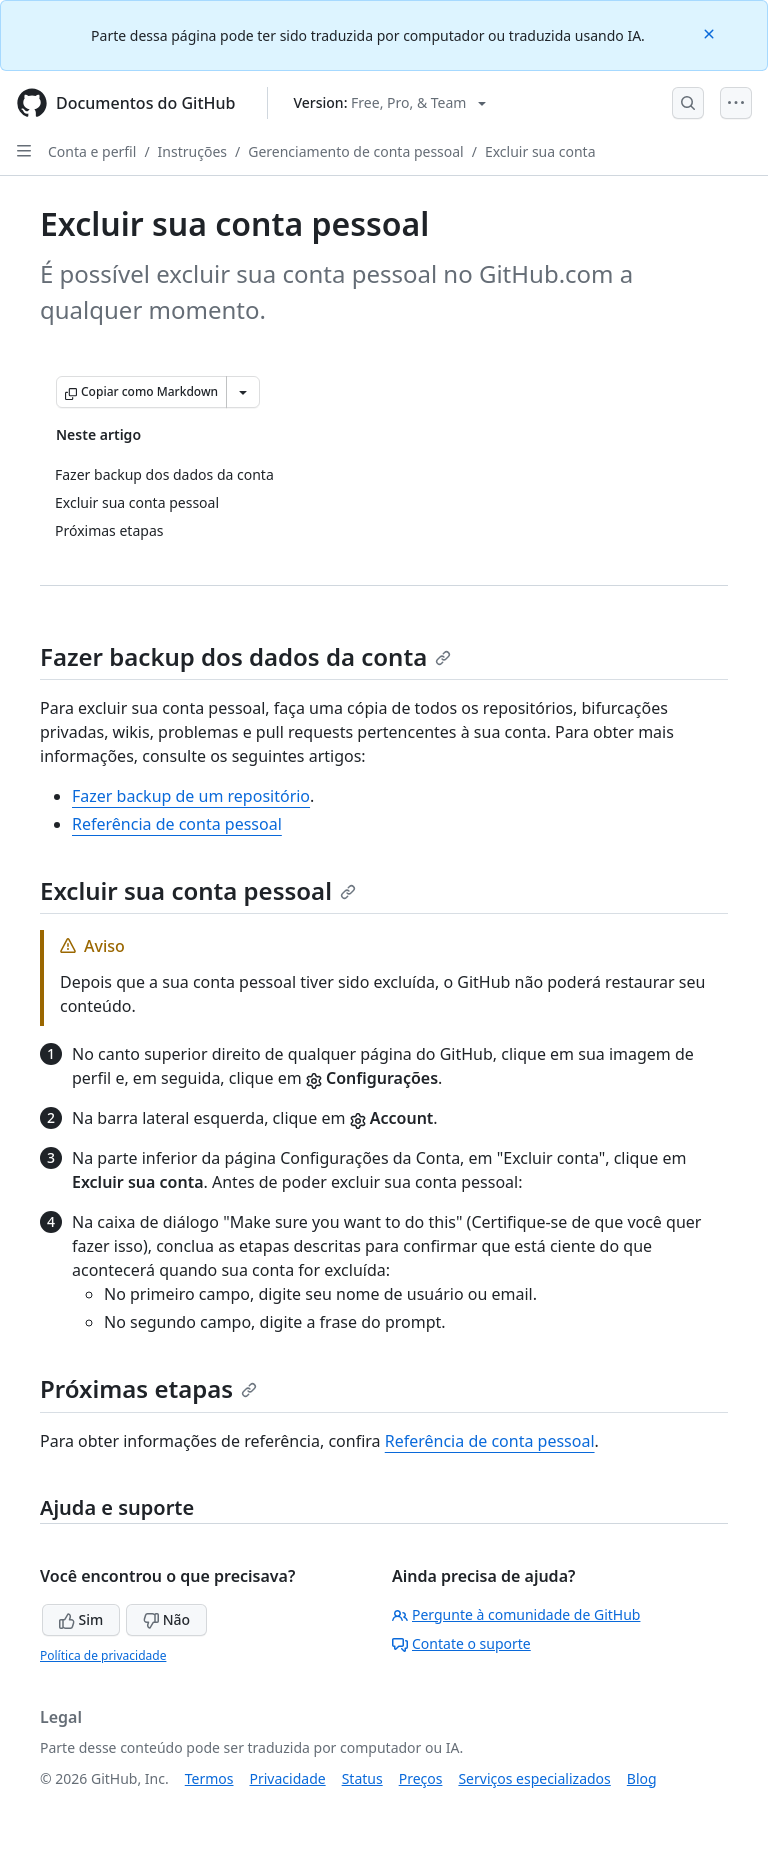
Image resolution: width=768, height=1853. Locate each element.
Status (362, 1778)
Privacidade (288, 1778)
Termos (209, 1778)
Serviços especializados (534, 1778)
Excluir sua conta (540, 151)
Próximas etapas (148, 1388)
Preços (421, 1778)
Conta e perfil (92, 151)
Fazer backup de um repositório (191, 796)
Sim (81, 1619)
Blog (642, 1778)
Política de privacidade (103, 1655)
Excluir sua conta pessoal (198, 890)
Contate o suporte (461, 1643)
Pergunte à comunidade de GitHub (516, 1614)
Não (166, 1619)
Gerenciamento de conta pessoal (356, 151)
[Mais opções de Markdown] (243, 392)
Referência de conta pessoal (177, 824)
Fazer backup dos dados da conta (245, 656)
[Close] (711, 32)
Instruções (192, 151)
